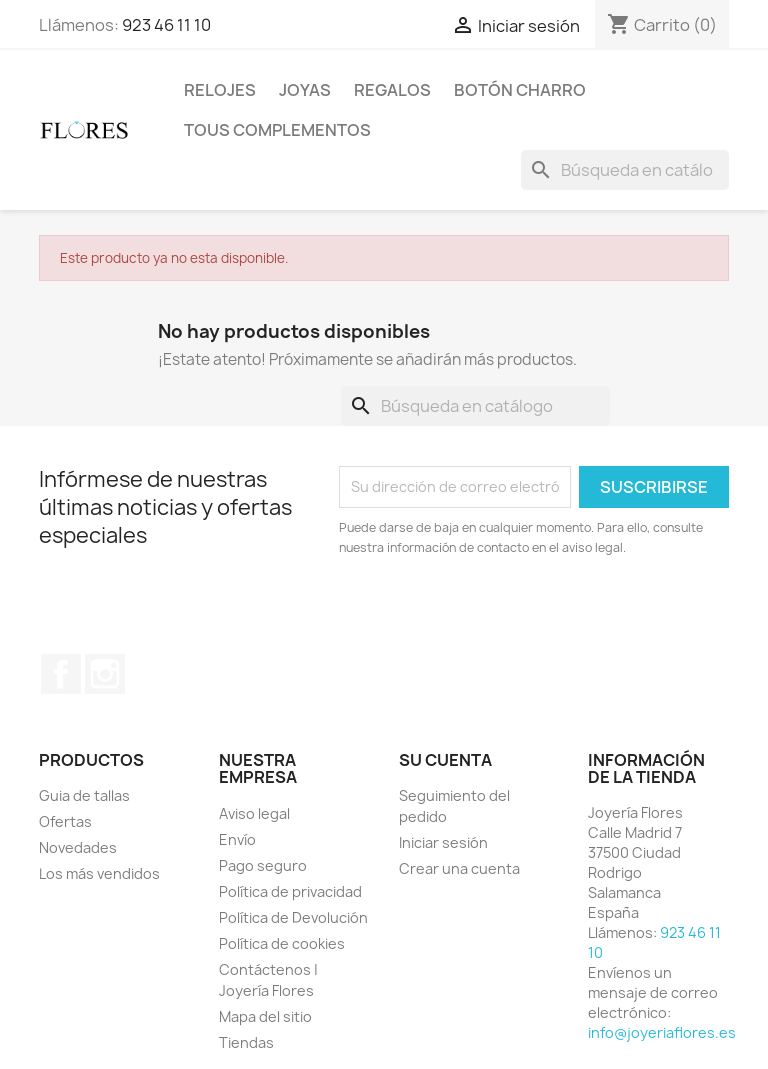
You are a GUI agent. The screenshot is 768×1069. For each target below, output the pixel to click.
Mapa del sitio (265, 1016)
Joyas (305, 90)
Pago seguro (263, 865)
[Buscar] (625, 170)
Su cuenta (445, 760)
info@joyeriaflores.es (662, 1032)
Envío (237, 839)
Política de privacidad (290, 891)
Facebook (61, 674)
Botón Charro (520, 90)
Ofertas (65, 821)
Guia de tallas (84, 795)
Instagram (105, 674)
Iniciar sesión (443, 842)
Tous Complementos (277, 130)
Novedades (78, 847)
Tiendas (246, 1042)
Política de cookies (282, 943)
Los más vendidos (99, 873)
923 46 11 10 (166, 25)
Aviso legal (254, 813)
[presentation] (506, 613)
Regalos (392, 90)
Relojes (220, 90)
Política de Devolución (293, 917)
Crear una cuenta (459, 868)
